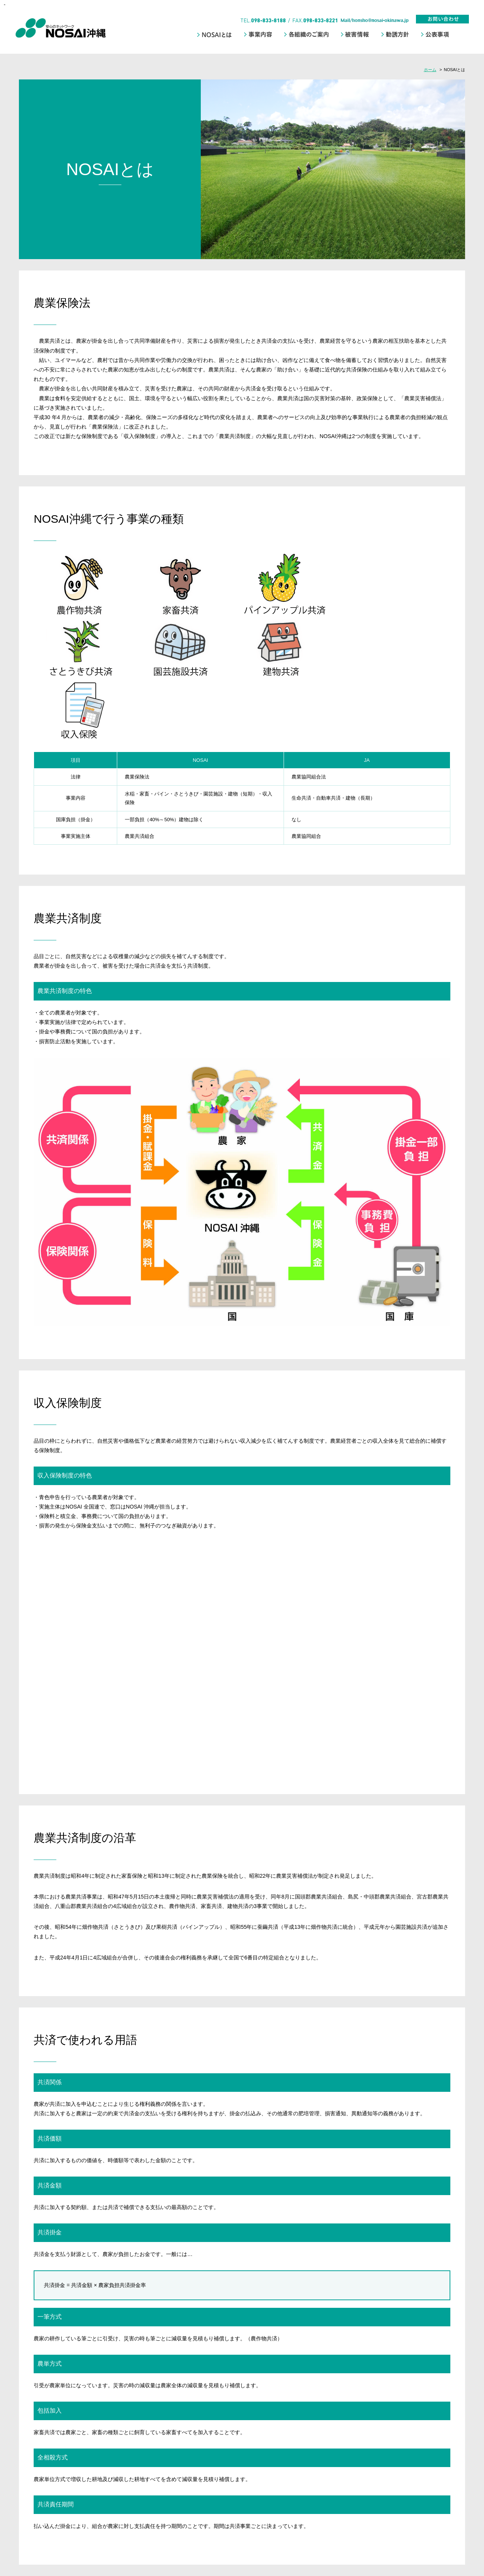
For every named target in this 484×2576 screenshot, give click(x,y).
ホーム (430, 69)
